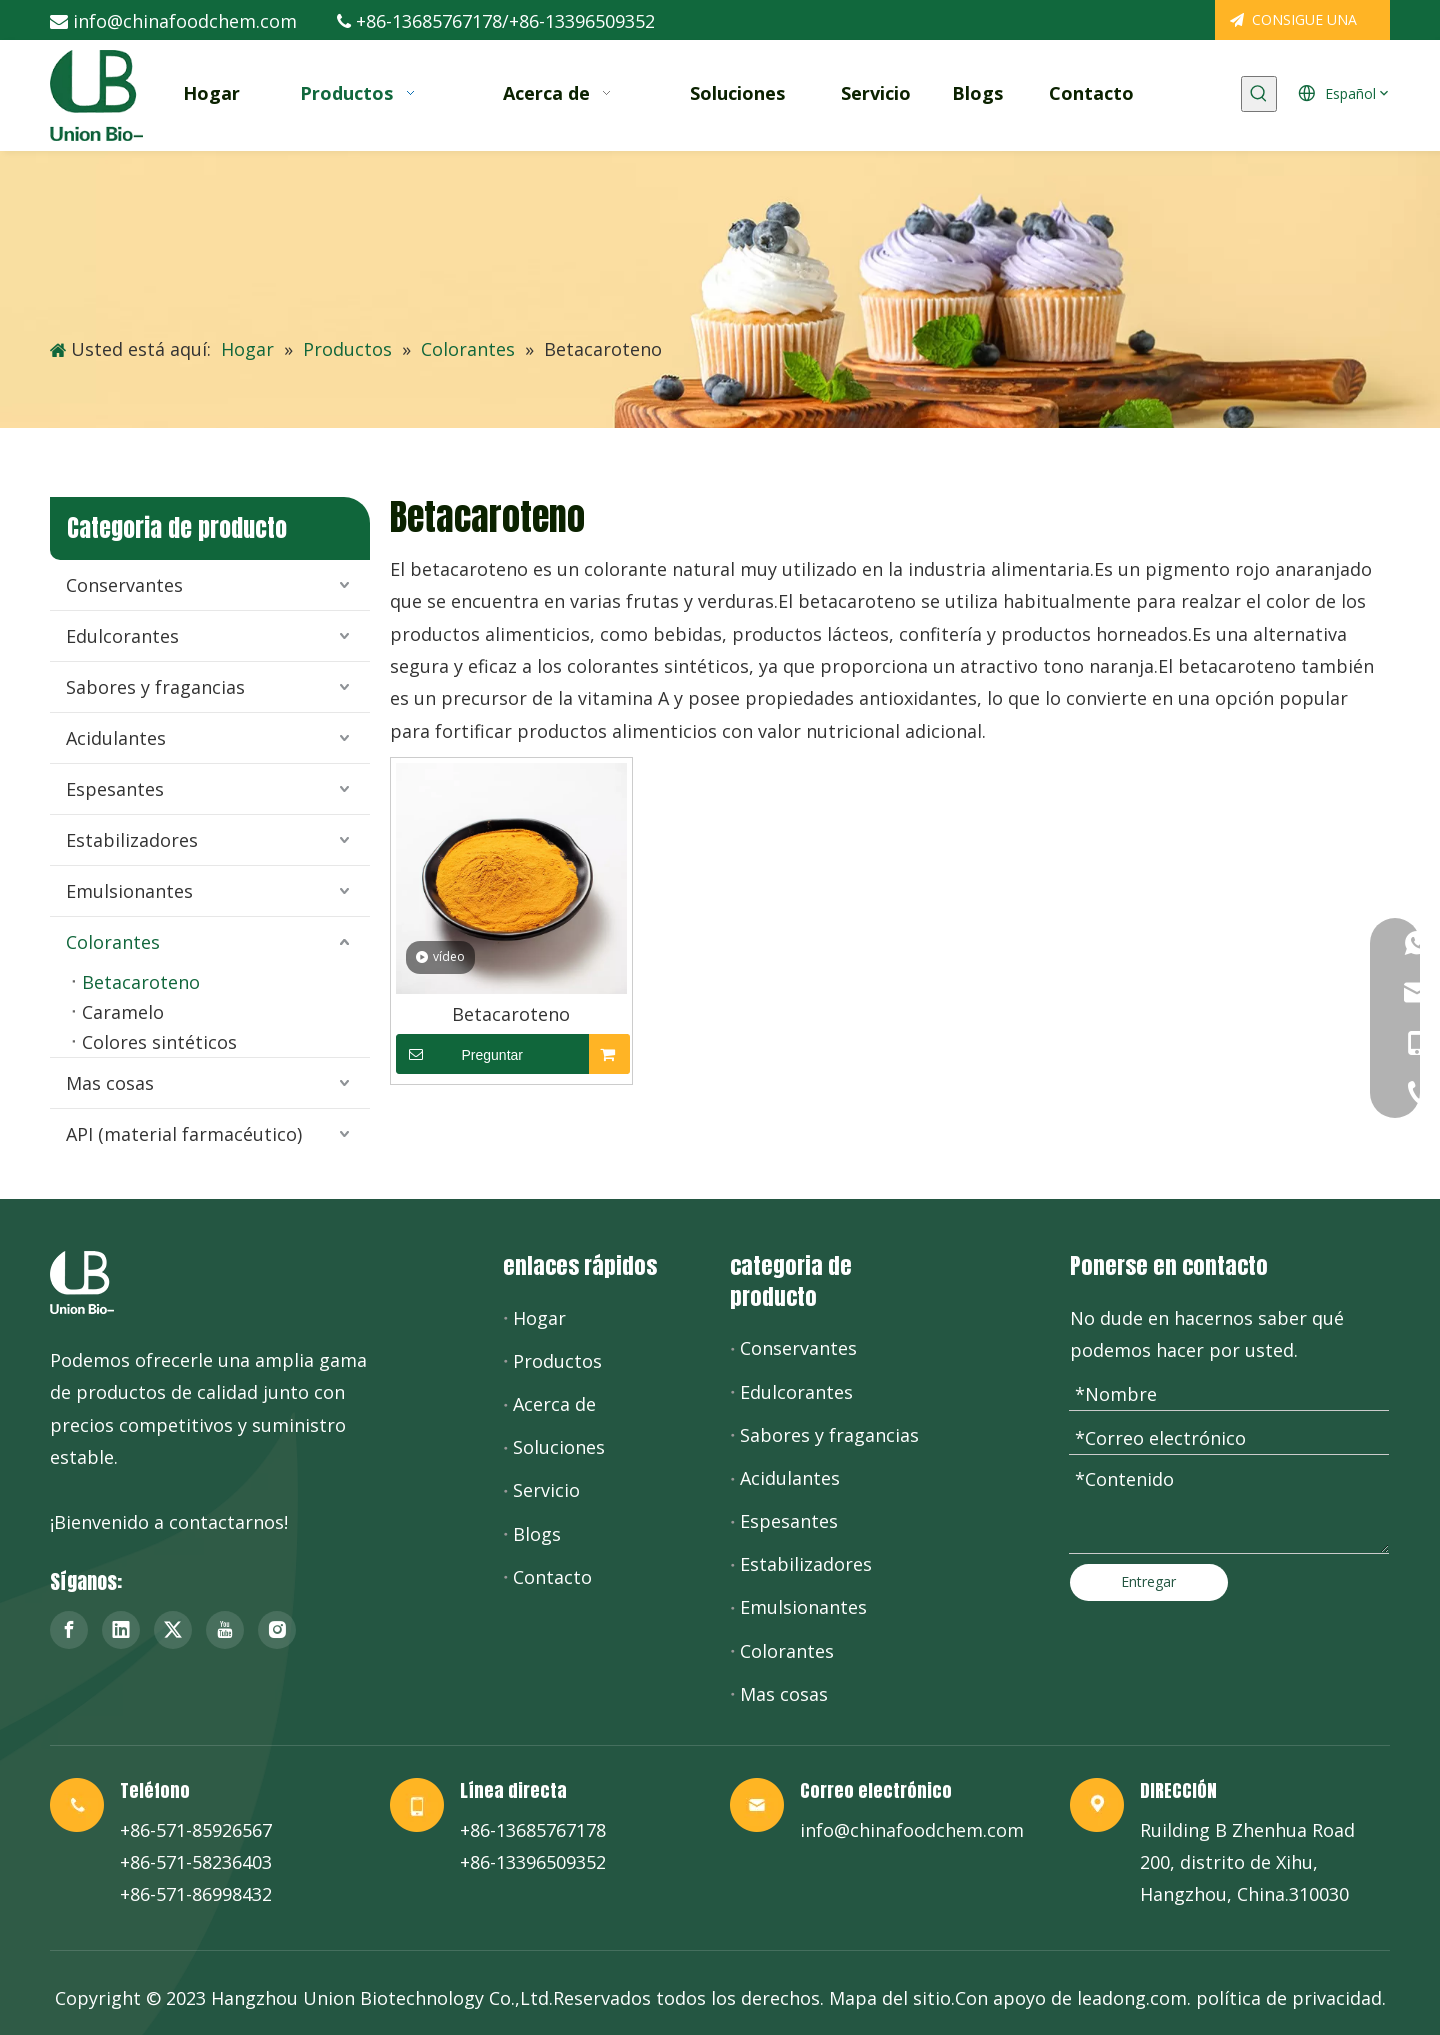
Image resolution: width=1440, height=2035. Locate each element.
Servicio (546, 1490)
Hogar (539, 1318)
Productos (557, 1361)
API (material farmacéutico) (184, 1134)
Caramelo (123, 1012)
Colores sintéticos (159, 1042)
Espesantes (115, 789)
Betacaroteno (141, 982)
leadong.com (1132, 1998)
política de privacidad (1289, 1998)
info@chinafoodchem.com (185, 21)
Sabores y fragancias (155, 687)
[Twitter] (173, 1630)
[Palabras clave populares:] (1259, 94)
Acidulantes (116, 738)
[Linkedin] (121, 1630)
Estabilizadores (132, 840)
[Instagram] (277, 1630)
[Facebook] (69, 1630)
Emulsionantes (129, 891)
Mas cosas (110, 1083)
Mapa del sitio (890, 1998)
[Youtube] (225, 1630)
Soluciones (559, 1447)
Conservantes (124, 585)
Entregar (1148, 1581)
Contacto (552, 1577)
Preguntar (459, 1054)
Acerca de (554, 1404)
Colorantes (113, 942)
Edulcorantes (122, 636)
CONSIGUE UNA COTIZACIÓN (1293, 25)
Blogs (537, 1534)
